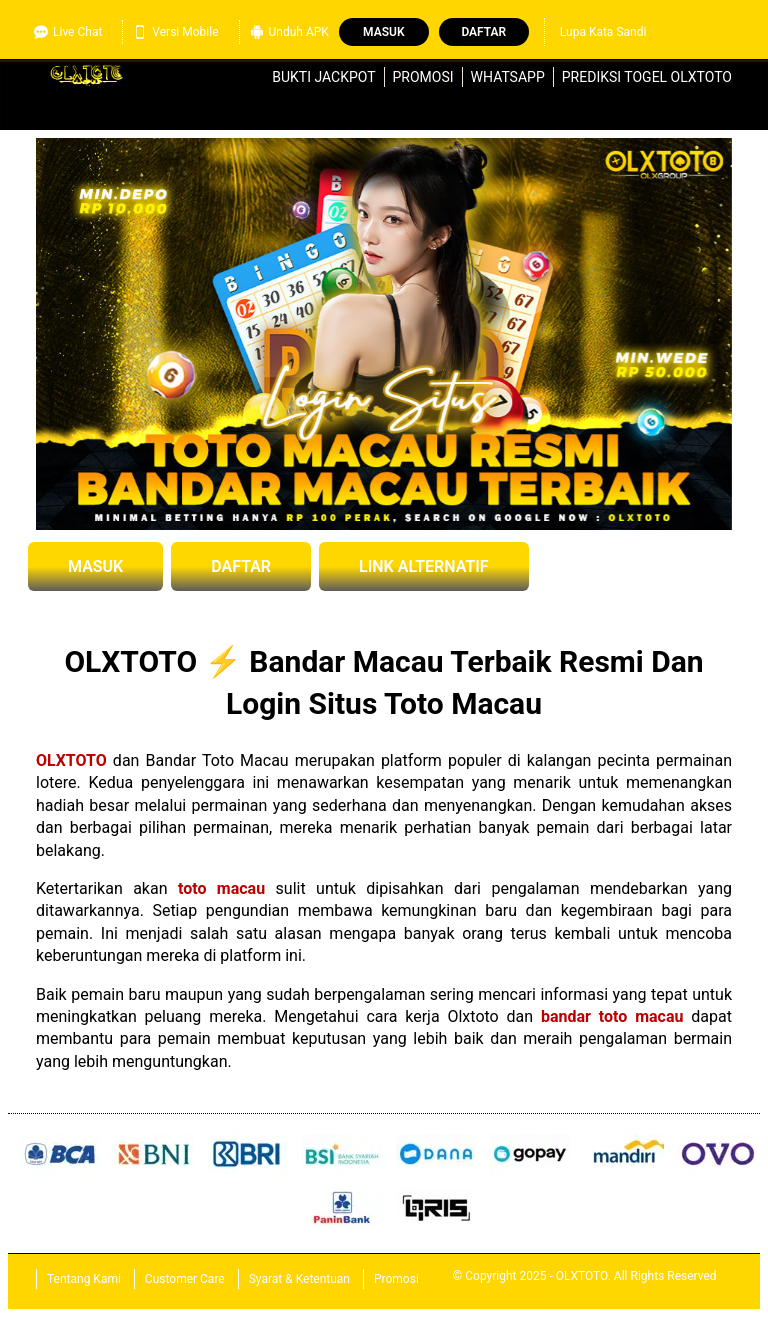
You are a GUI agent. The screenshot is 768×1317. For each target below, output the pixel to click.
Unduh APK (289, 32)
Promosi (423, 77)
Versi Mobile (175, 32)
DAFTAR (241, 566)
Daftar (483, 32)
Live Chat (68, 32)
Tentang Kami (84, 1279)
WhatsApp (508, 77)
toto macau (221, 888)
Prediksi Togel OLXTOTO (647, 77)
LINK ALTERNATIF (424, 566)
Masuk (383, 32)
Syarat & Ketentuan (299, 1279)
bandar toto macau (612, 1016)
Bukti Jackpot (323, 77)
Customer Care (185, 1279)
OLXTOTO (71, 760)
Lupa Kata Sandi (603, 32)
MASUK (95, 566)
